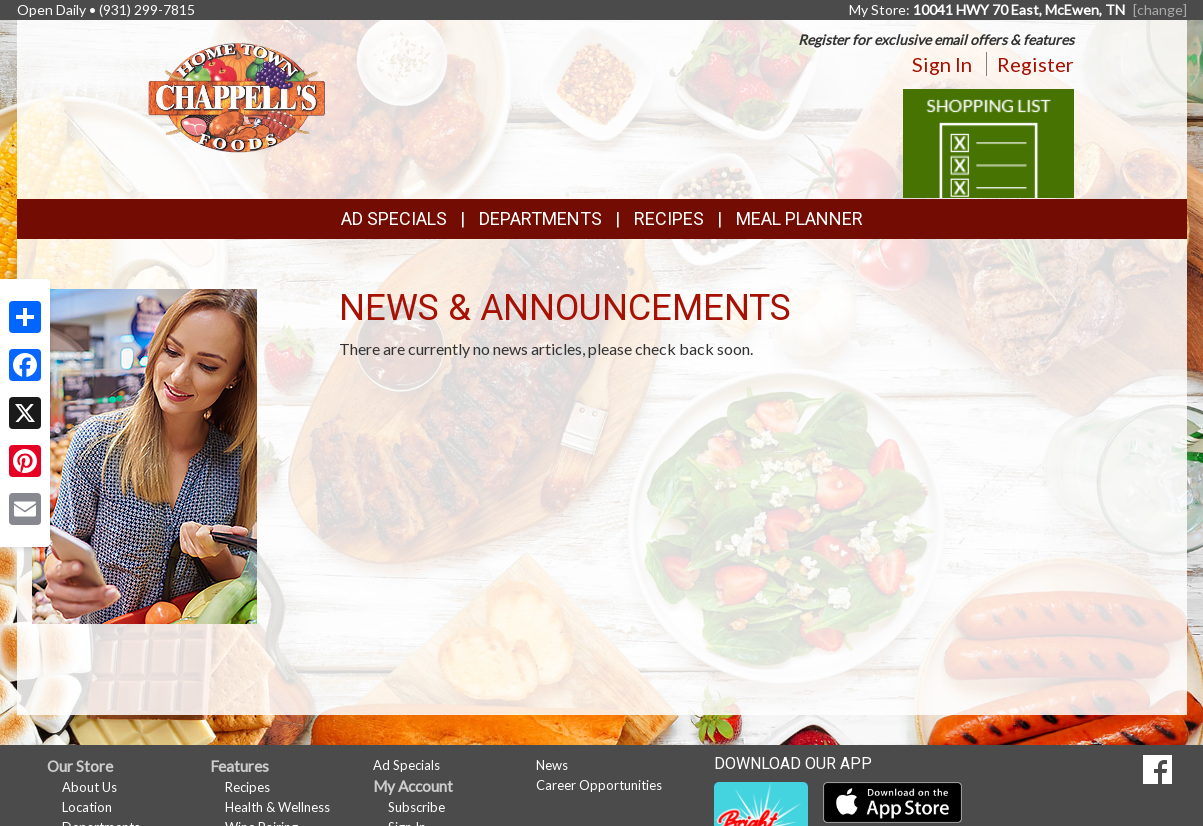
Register (1035, 64)
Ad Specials (394, 218)
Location (87, 807)
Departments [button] (540, 218)
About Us (89, 787)
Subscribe (416, 807)
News (552, 765)
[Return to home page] (236, 95)
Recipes (669, 218)
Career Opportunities (599, 785)
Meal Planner (799, 218)
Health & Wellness (277, 807)
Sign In (942, 64)
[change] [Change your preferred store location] (1160, 9)
